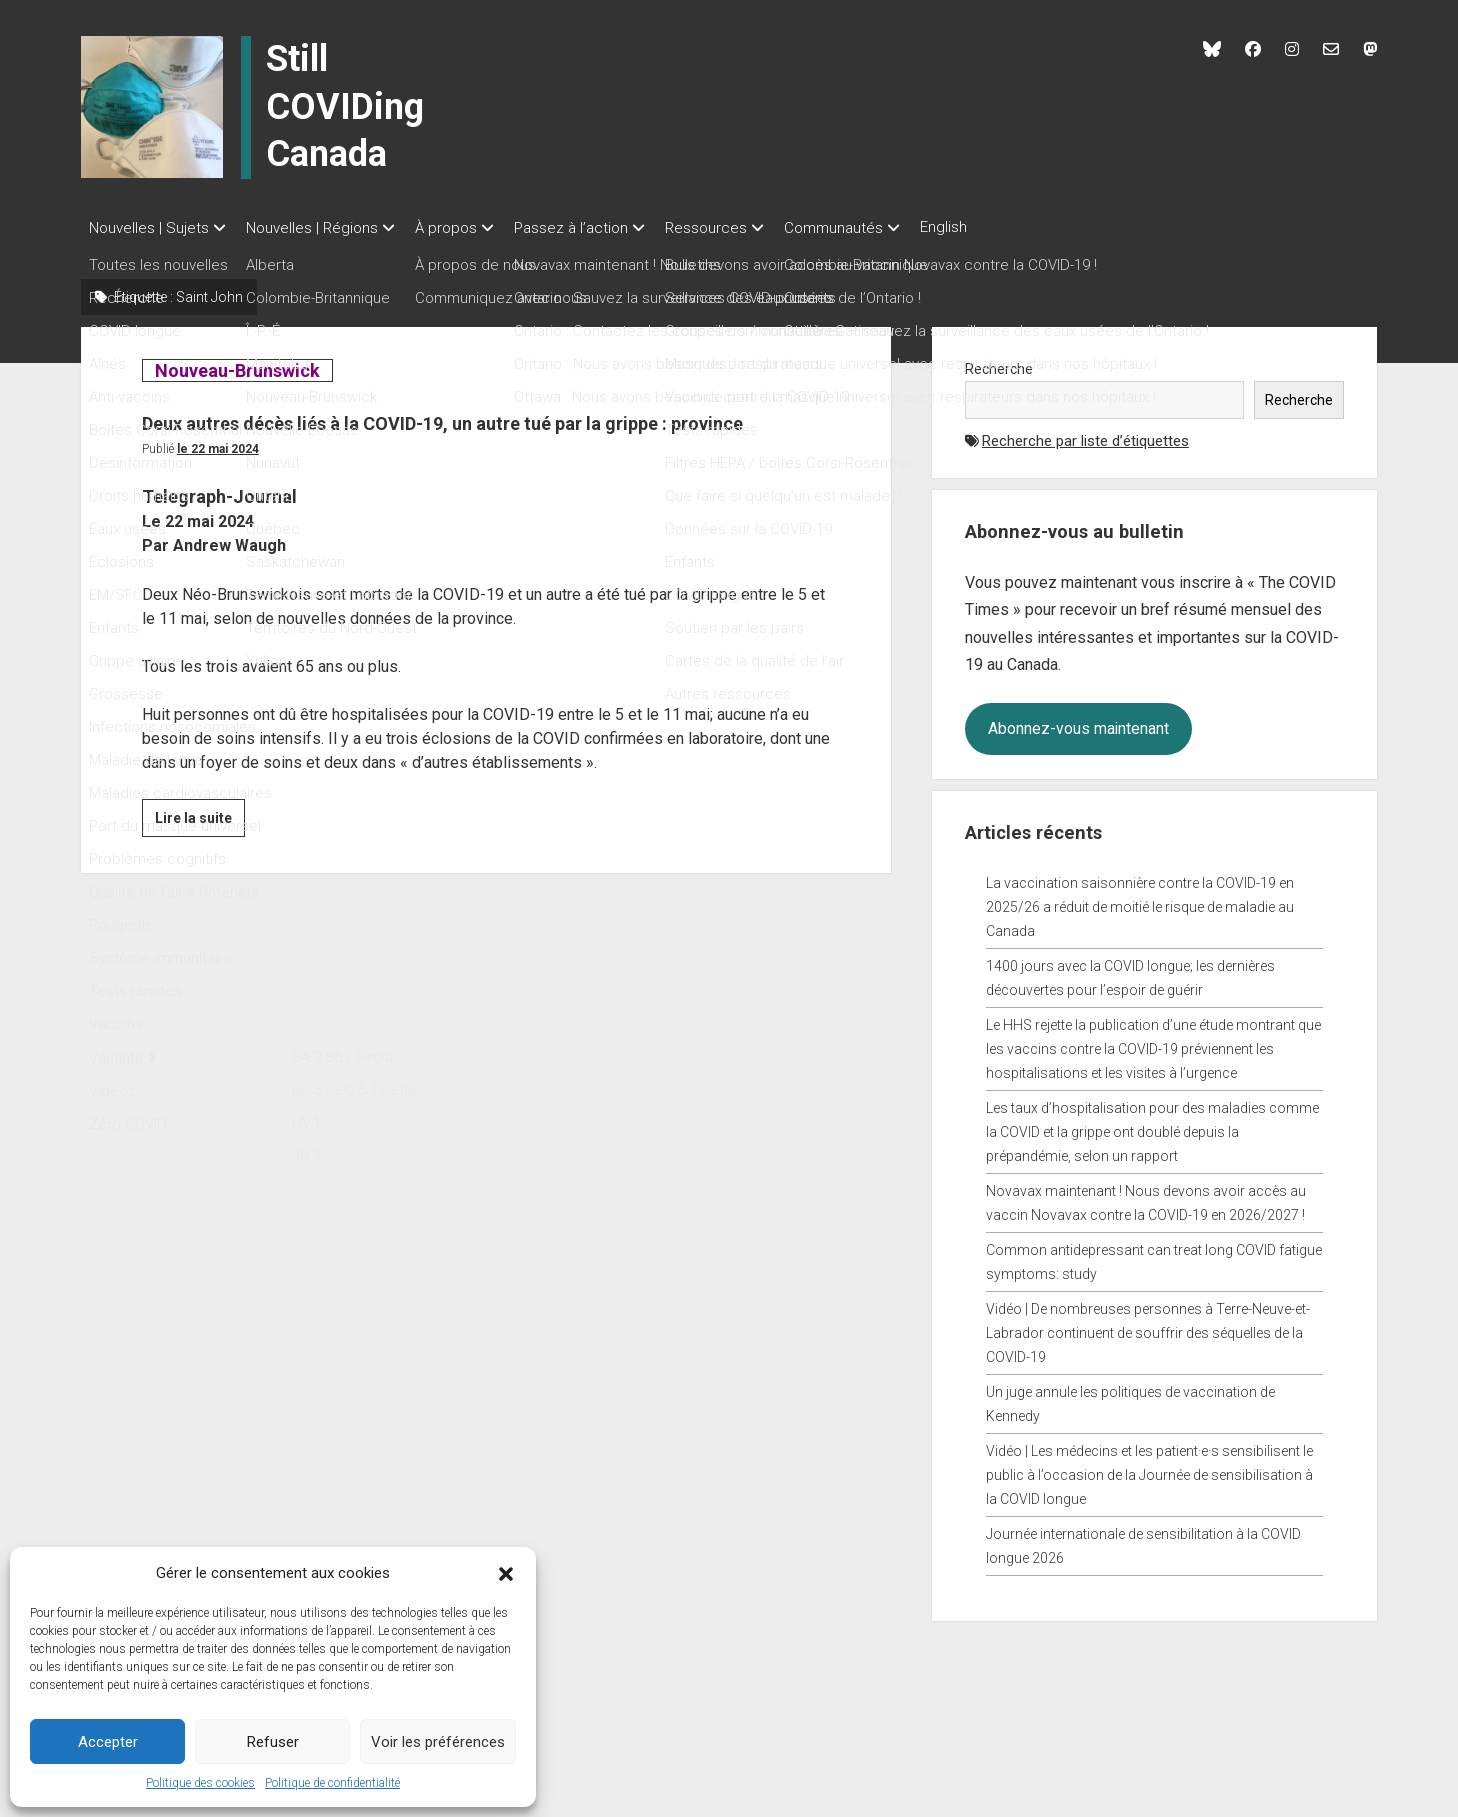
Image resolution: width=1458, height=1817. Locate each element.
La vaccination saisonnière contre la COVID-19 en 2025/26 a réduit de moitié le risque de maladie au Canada (1140, 901)
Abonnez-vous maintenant (1078, 722)
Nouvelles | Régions (322, 228)
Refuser (273, 1742)
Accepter (108, 1742)
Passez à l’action (601, 228)
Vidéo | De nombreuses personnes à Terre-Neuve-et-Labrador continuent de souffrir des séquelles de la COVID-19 (1148, 1327)
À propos (466, 228)
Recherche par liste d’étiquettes (1085, 435)
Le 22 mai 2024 (218, 481)
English (1003, 227)
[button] (506, 1573)
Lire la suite (200, 853)
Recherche (999, 363)
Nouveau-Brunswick (237, 364)
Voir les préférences (438, 1742)
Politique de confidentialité (332, 1783)
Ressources (746, 228)
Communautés (883, 228)
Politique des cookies (200, 1783)
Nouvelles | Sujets (149, 228)
